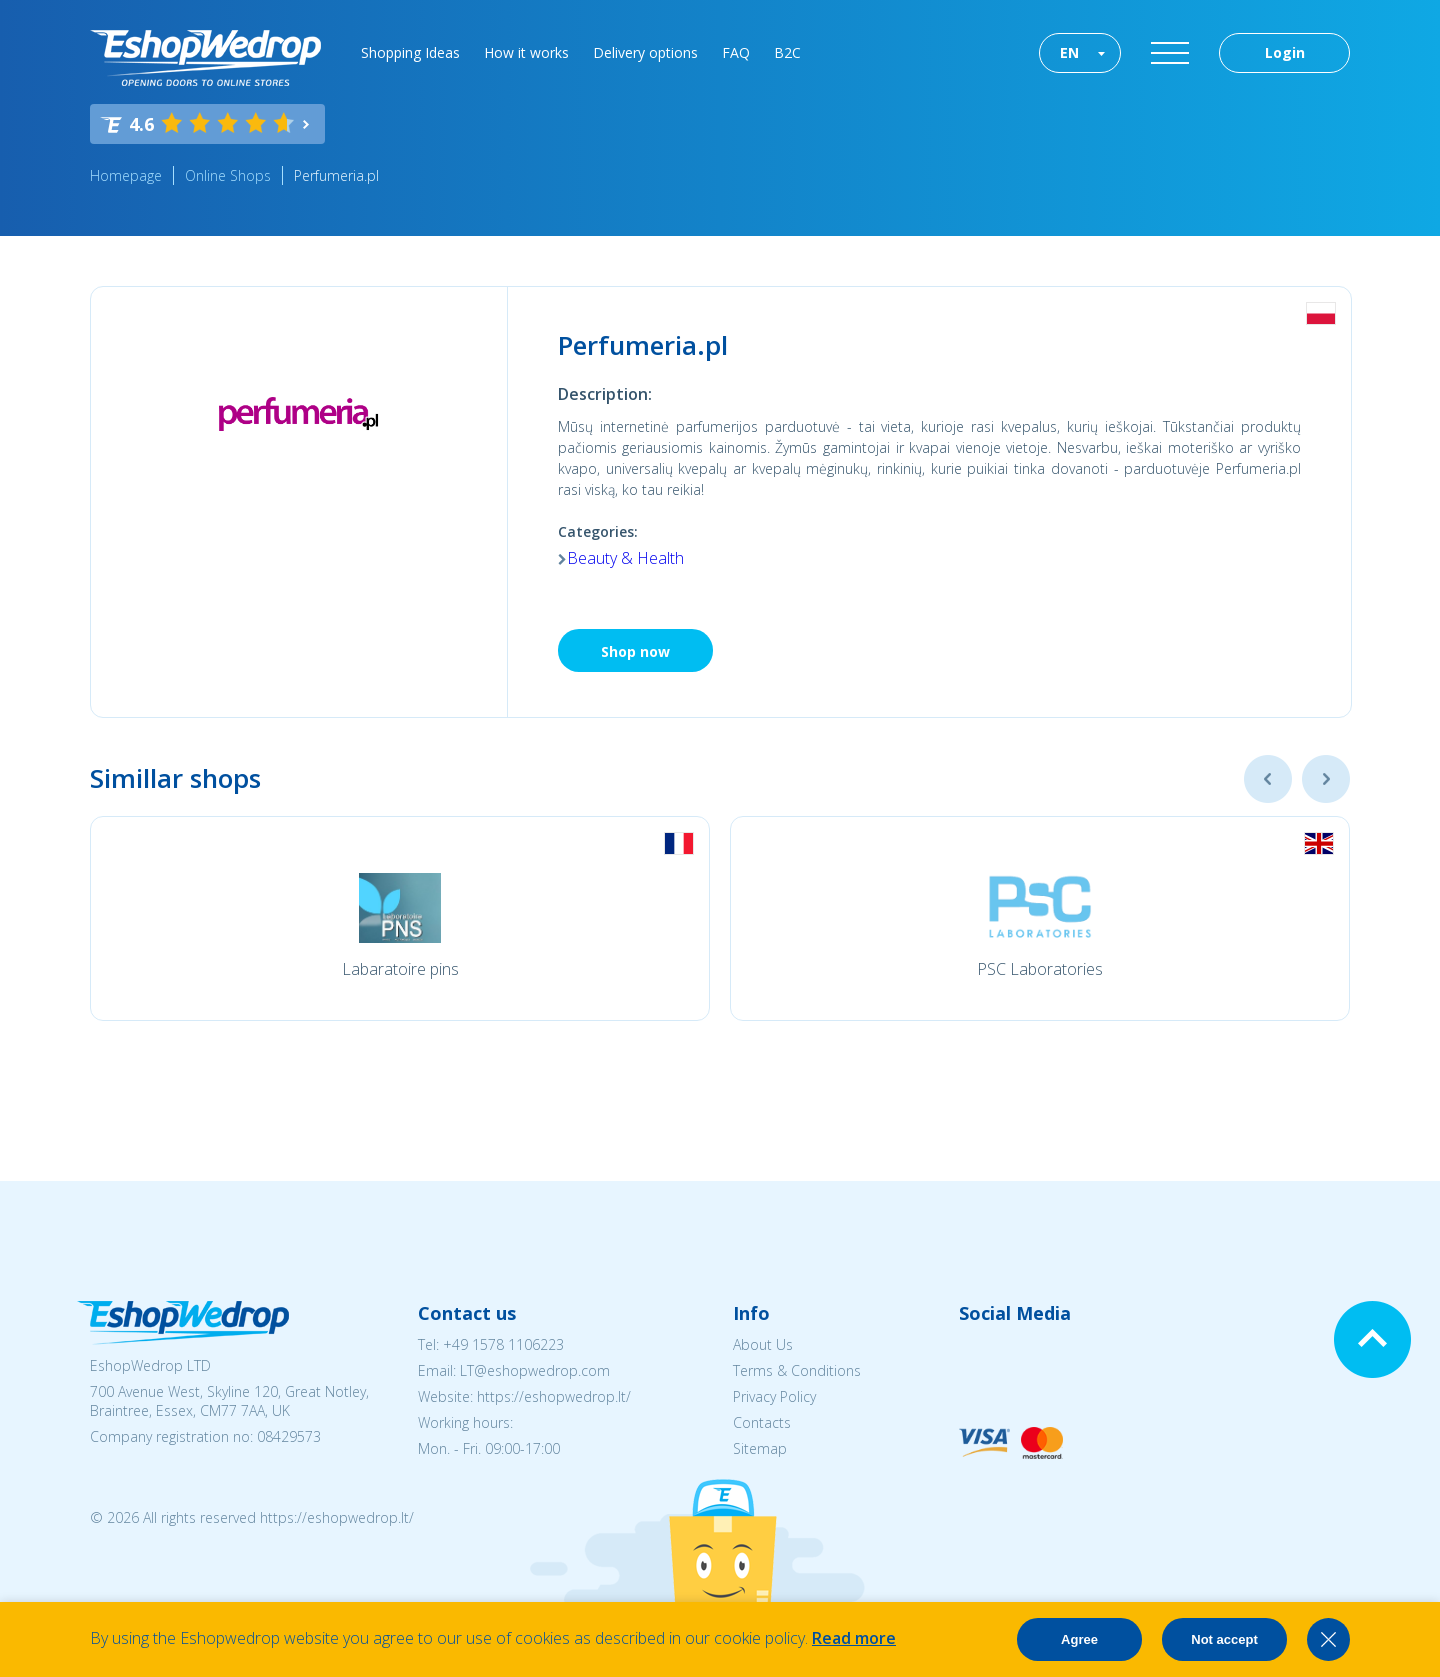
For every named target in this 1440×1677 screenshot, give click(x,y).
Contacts (762, 1422)
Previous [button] (1268, 779)
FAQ (736, 52)
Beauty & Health (625, 558)
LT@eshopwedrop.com (535, 1370)
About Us (763, 1344)
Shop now (635, 651)
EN (1069, 52)
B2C (787, 52)
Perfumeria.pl (336, 175)
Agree (1079, 1639)
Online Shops (228, 175)
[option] (400, 918)
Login (1285, 52)
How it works (526, 52)
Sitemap (760, 1448)
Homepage (126, 175)
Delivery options (645, 52)
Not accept (1224, 1639)
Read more (854, 1638)
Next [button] (1326, 779)
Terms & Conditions (797, 1370)
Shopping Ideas (410, 52)
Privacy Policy (774, 1396)
